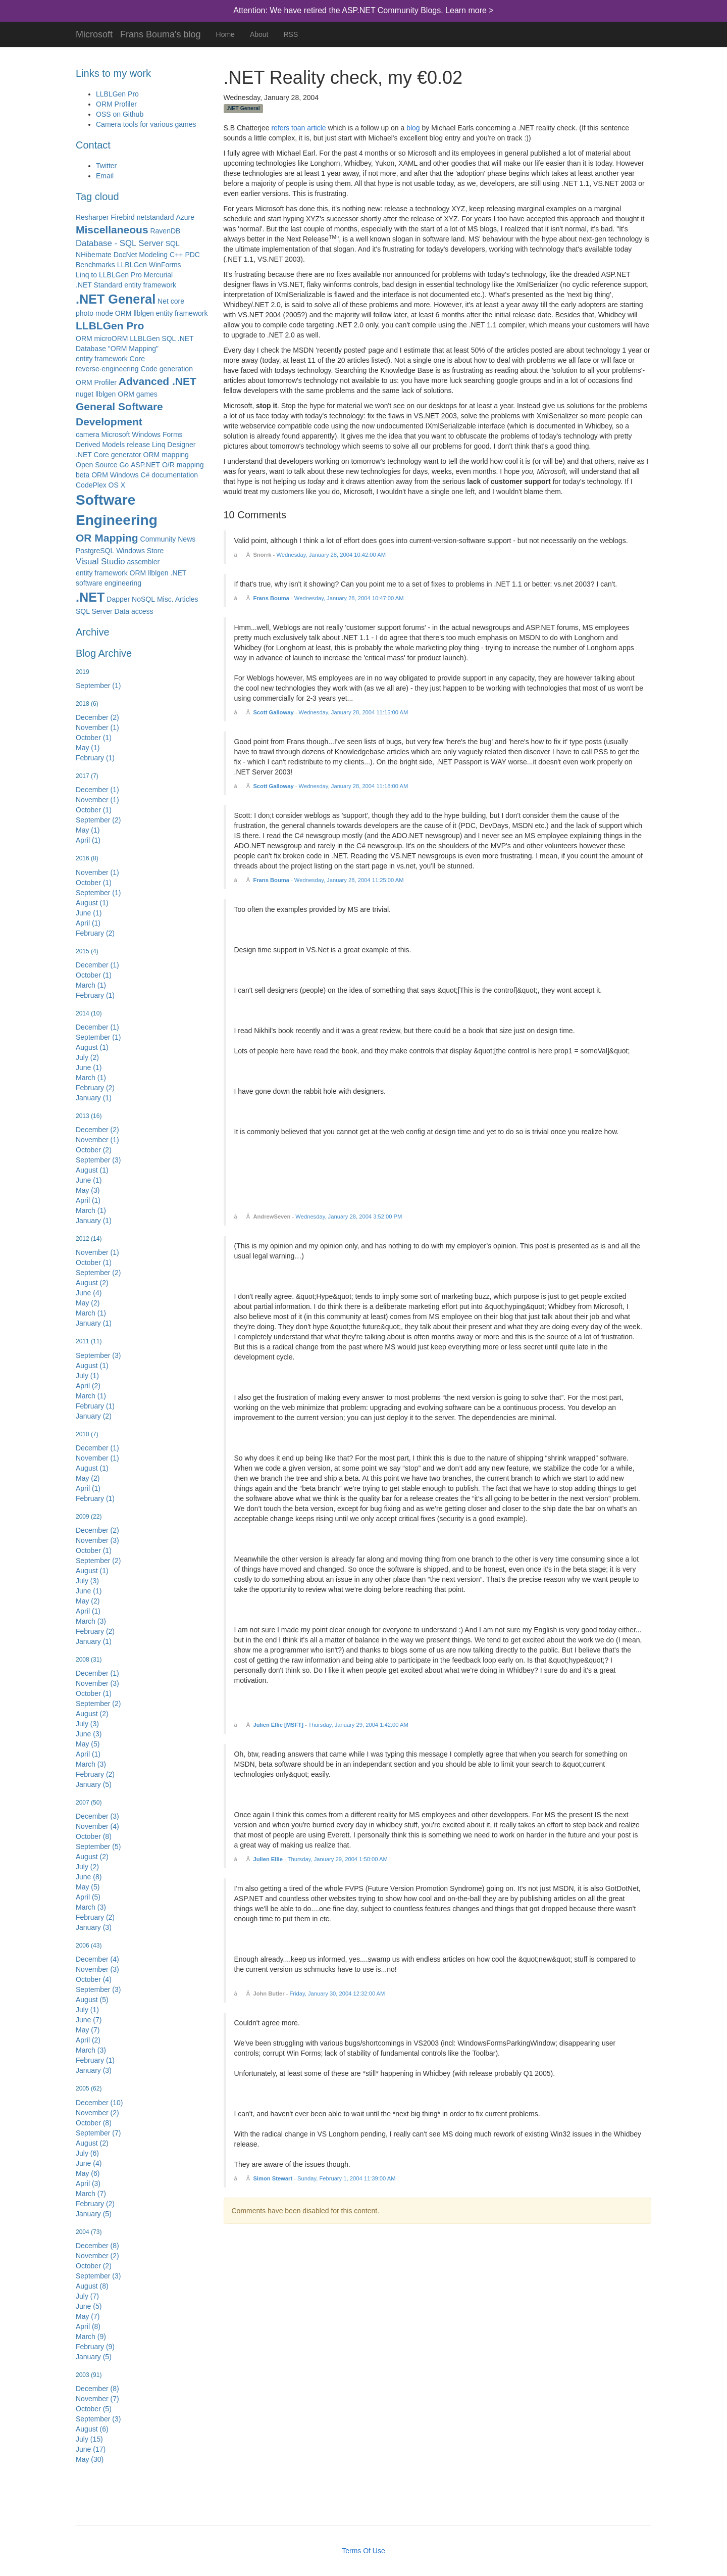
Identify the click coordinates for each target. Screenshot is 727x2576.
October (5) (94, 2409)
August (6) (92, 2429)
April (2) (88, 1386)
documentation (174, 475)
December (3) (97, 1816)
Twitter (106, 166)
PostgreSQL (95, 551)
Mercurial (158, 275)
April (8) (88, 2326)
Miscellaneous (112, 229)
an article (311, 128)
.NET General (115, 299)
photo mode (94, 313)
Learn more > (469, 10)
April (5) (88, 1897)
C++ (176, 255)
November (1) (97, 727)
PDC (192, 255)
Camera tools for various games (146, 124)
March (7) (91, 2194)
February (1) (95, 758)
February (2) (95, 933)
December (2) (97, 717)
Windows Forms (157, 434)
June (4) (88, 1293)
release (138, 445)
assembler (143, 562)
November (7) (97, 2399)
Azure (185, 217)
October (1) (94, 738)
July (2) (87, 1057)
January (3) (94, 1927)
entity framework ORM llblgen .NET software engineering (131, 578)
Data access (134, 611)
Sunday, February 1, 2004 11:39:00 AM (346, 2178)
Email (105, 176)
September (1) (98, 686)
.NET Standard (99, 285)
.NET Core (92, 455)
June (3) (88, 1734)
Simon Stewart (272, 2178)
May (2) (87, 1303)
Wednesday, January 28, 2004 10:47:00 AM (349, 598)
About (259, 34)
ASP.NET (145, 465)
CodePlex (91, 485)
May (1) (87, 748)
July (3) (87, 1581)
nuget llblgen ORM (105, 394)
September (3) (98, 1160)
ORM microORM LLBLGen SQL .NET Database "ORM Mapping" (134, 343)
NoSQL (143, 599)
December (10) (99, 2103)
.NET (90, 597)
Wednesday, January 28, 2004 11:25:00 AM (349, 880)
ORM (99, 475)
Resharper (92, 217)
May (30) (89, 2459)
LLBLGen (132, 265)
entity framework (150, 285)
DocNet (125, 255)
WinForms (165, 265)
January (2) (94, 1416)
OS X (117, 485)
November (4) (97, 1826)
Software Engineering (117, 510)
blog (413, 128)
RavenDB (165, 231)
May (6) (87, 2173)
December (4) (97, 1959)
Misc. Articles (177, 599)
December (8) (97, 2246)
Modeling (153, 255)
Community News (168, 539)
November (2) (97, 2113)
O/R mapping (182, 465)
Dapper (118, 599)
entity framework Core (110, 359)
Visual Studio (100, 561)
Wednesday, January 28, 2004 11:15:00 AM (353, 712)
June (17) (91, 2449)
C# (144, 475)
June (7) (88, 2020)
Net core (171, 301)
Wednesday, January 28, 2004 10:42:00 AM (331, 555)
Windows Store (140, 551)
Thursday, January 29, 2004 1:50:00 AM (338, 1859)
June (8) (88, 1877)
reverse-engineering (107, 369)
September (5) (98, 1846)
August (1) (92, 903)
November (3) (97, 1540)
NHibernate (94, 255)
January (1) (94, 1098)
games (147, 394)
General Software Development (119, 414)
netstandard (155, 217)
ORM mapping (166, 455)
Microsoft (94, 33)
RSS (290, 34)
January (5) (94, 1784)
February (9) (95, 2347)
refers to (284, 128)
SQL (173, 243)
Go (124, 465)
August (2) (92, 1283)
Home (225, 34)
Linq (158, 445)
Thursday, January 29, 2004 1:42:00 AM (358, 1725)
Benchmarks (95, 265)
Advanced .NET (157, 381)
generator (126, 455)
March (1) (91, 985)
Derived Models (100, 445)
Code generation (166, 369)
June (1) (88, 913)
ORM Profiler (116, 104)
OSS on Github (119, 114)
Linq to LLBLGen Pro (109, 275)
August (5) (92, 2000)
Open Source (97, 465)
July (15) (89, 2439)
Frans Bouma (271, 598)
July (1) (87, 1376)
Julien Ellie (267, 1859)
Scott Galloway (273, 712)
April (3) (88, 2183)
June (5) (88, 2306)
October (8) (94, 1836)
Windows (124, 475)
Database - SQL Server (120, 243)
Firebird (122, 217)
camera (87, 434)
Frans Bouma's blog (160, 33)
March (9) (91, 2336)
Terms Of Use (363, 2551)
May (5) (87, 1744)
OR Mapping (107, 538)
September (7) (98, 2133)
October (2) (94, 1150)
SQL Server (94, 611)
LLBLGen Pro (117, 94)
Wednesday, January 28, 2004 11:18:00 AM (353, 786)
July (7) (87, 2296)
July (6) (87, 2153)
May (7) (87, 2030)
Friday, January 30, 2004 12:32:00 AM (337, 1993)
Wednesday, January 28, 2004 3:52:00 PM (348, 1216)
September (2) (98, 820)
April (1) (88, 840)
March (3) (91, 1621)
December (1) (97, 790)
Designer (181, 445)
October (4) (94, 1979)
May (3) (87, 1190)
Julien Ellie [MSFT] (278, 1725)
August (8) (92, 2286)
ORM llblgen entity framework (161, 313)
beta (82, 475)
